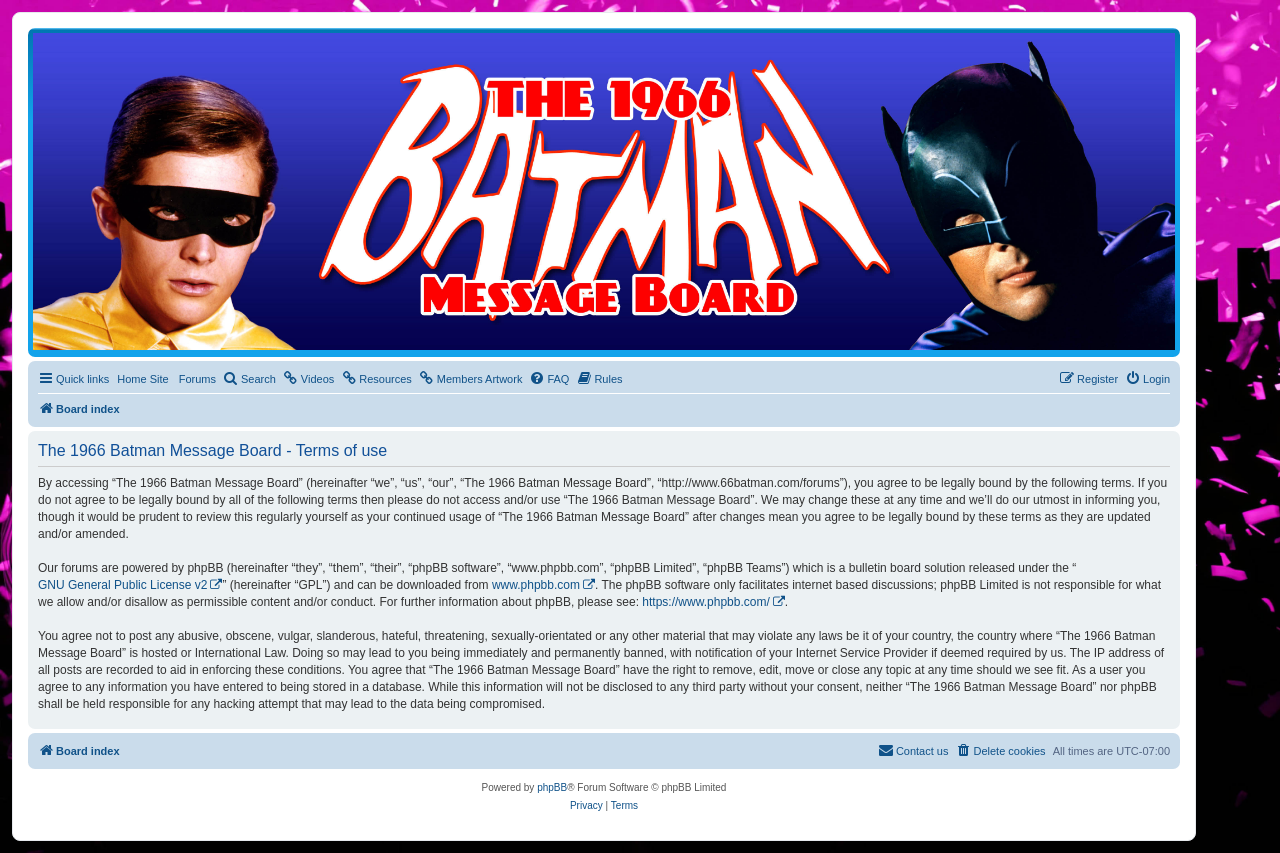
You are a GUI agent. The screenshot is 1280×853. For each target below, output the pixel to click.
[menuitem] (249, 379)
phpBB (552, 787)
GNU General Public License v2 (122, 585)
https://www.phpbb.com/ (705, 602)
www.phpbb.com (536, 585)
